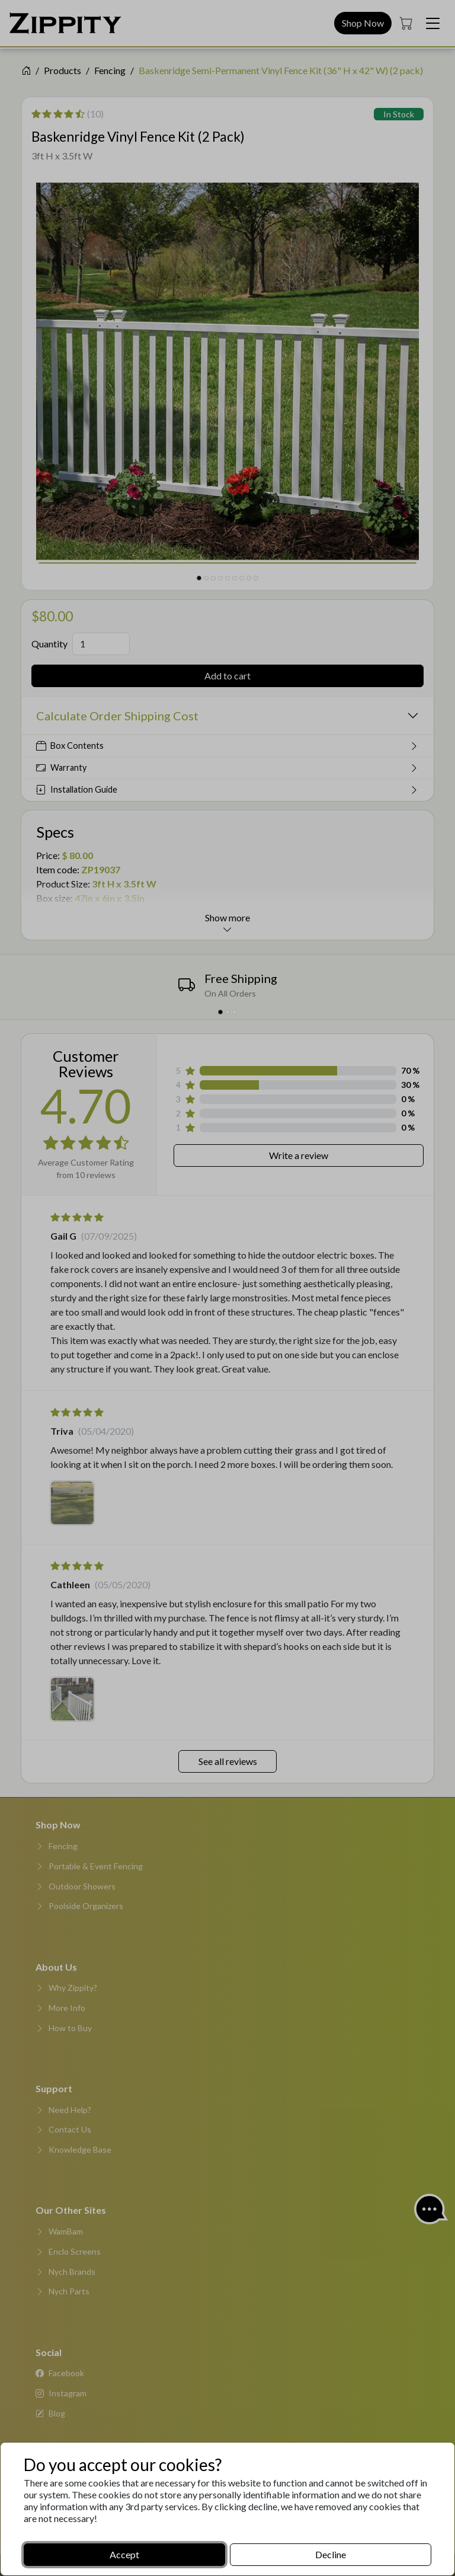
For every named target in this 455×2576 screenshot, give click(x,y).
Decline (330, 2554)
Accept (124, 2554)
